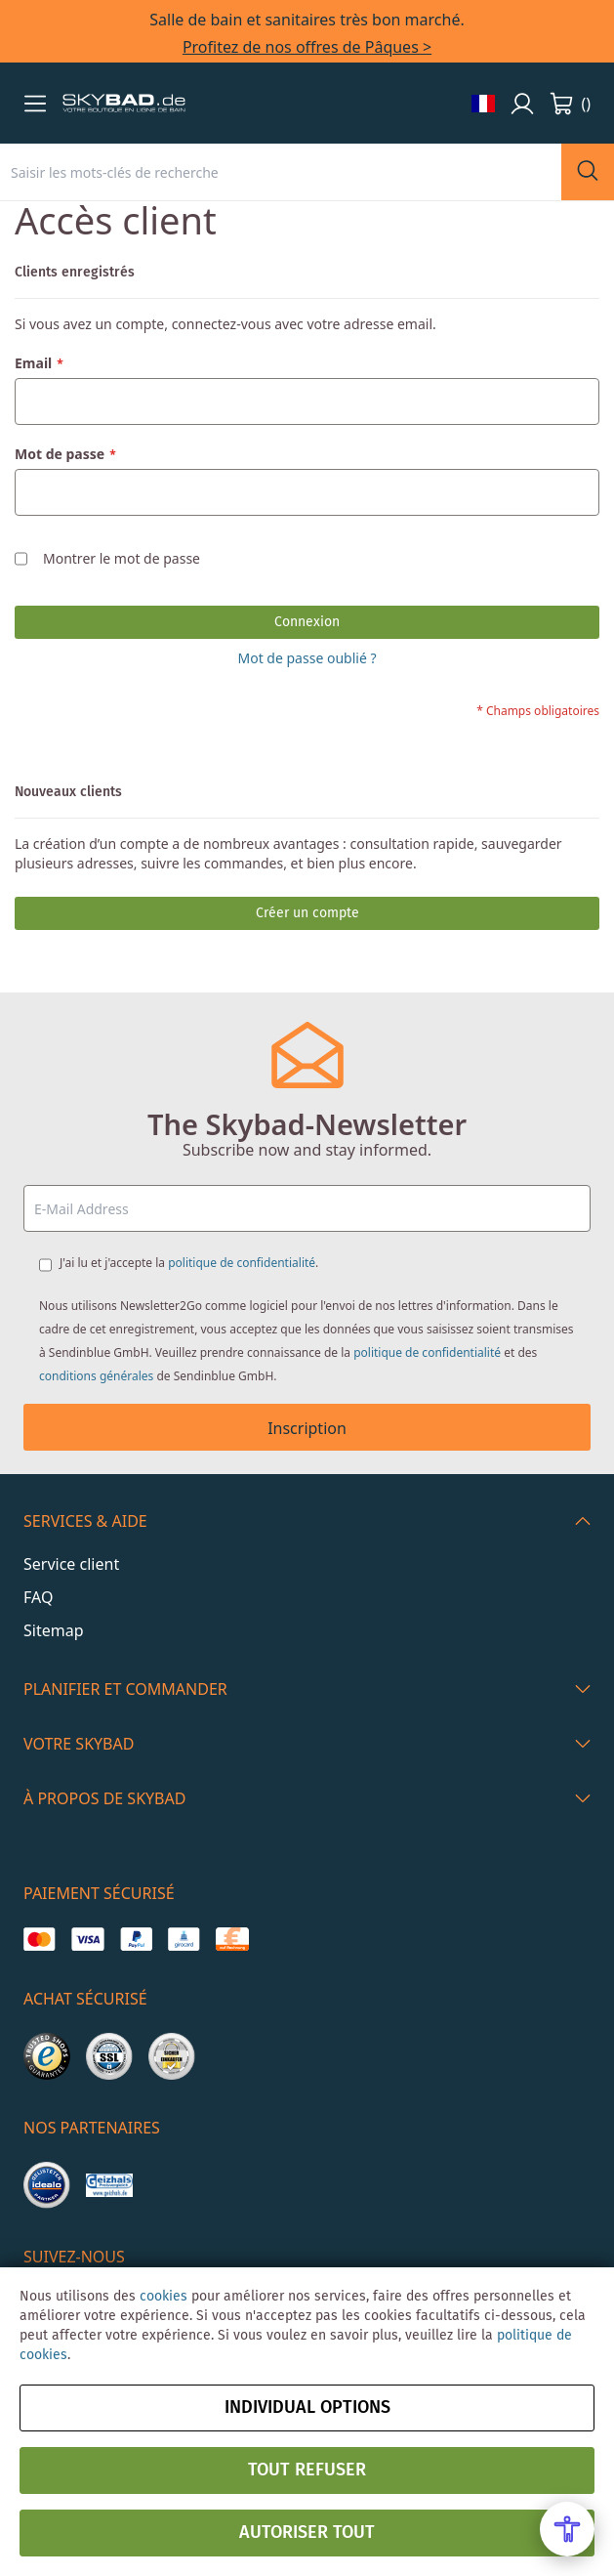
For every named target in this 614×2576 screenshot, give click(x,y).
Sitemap (53, 1630)
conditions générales (96, 1376)
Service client (71, 1564)
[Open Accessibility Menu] (567, 2529)
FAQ (38, 1597)
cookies (163, 2296)
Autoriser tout (307, 2533)
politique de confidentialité (241, 1262)
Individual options (307, 2408)
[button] (35, 103)
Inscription (307, 1428)
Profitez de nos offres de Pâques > (307, 47)
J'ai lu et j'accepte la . (189, 1262)
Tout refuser (307, 2470)
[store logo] (123, 103)
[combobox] (280, 172)
